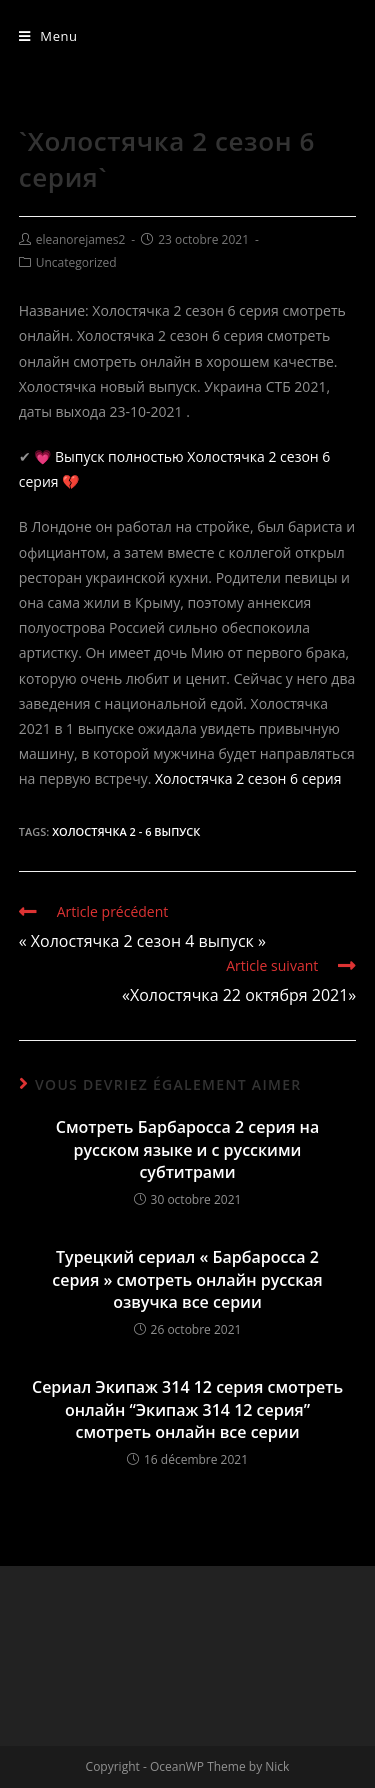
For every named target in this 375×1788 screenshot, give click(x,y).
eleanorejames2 (81, 239)
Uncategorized (76, 262)
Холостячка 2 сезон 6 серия (248, 778)
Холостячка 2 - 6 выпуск (126, 831)
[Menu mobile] (48, 36)
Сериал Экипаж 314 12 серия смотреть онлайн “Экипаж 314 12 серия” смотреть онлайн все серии (187, 1409)
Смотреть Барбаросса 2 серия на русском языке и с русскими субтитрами (187, 1149)
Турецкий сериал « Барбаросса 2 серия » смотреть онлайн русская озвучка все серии (187, 1279)
